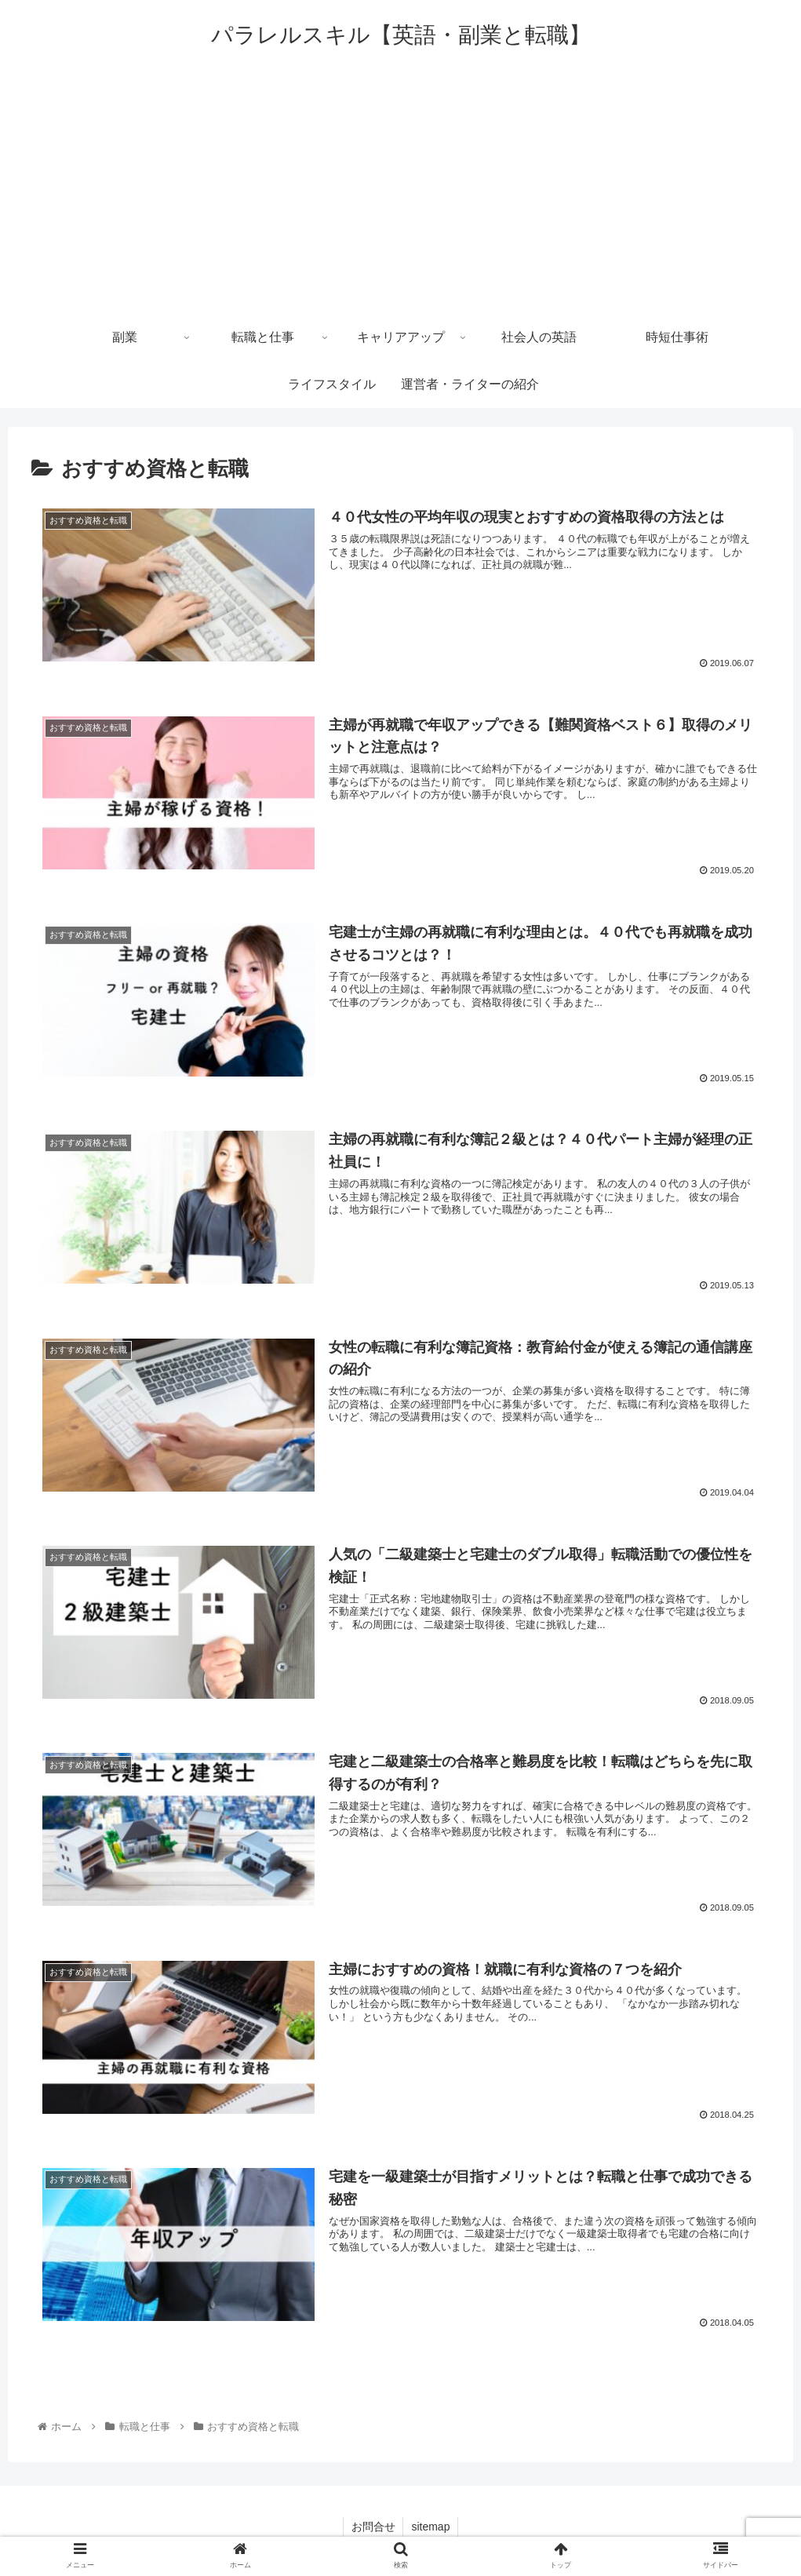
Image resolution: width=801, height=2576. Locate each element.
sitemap (430, 2526)
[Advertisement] (400, 196)
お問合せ (373, 2526)
